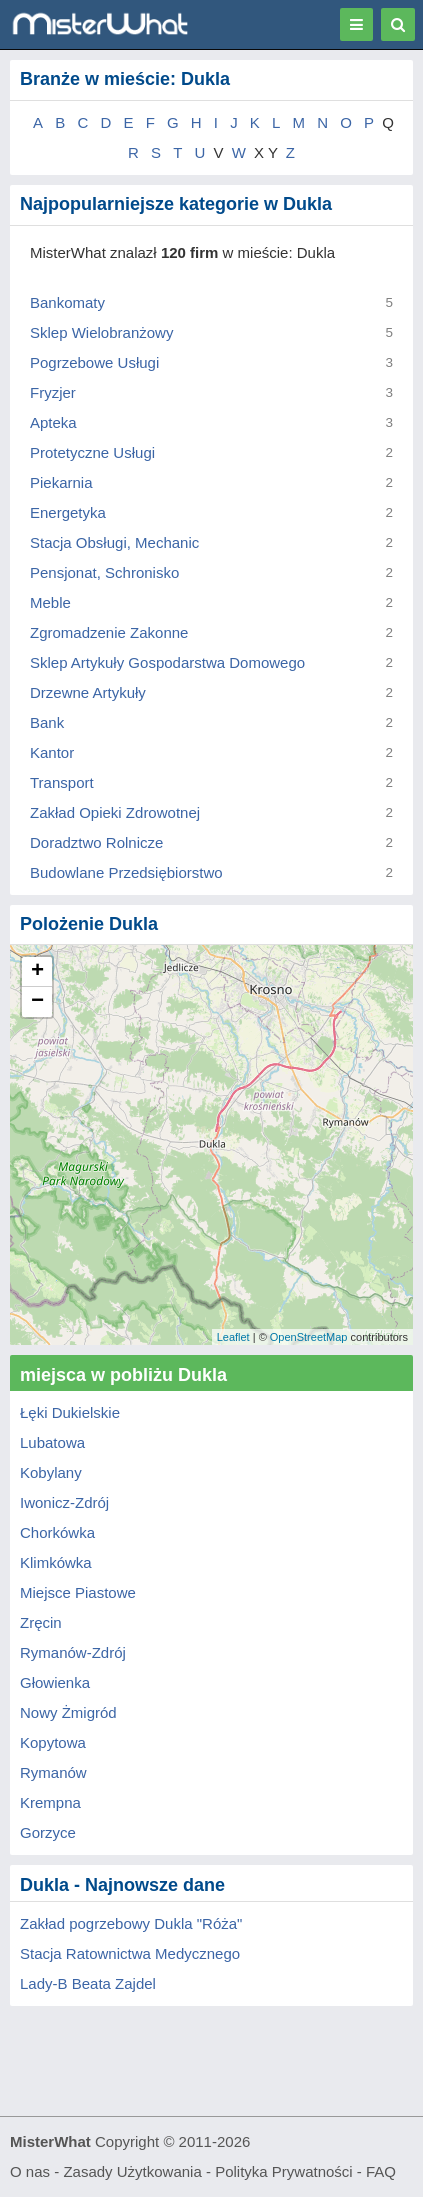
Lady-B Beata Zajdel (88, 1983)
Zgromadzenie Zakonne (109, 632)
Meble (50, 602)
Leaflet (233, 1337)
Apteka (53, 422)
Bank (47, 722)
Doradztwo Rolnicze (96, 842)
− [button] (37, 1002)
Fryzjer (53, 392)
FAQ (381, 2171)
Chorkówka (57, 1532)
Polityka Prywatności (284, 2171)
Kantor (52, 752)
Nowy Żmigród (68, 1712)
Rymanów (53, 1772)
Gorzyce (48, 1832)
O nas (30, 2171)
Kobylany (51, 1472)
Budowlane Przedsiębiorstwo (126, 872)
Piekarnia (61, 482)
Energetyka (68, 512)
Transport (62, 782)
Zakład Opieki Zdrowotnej (115, 812)
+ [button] (37, 972)
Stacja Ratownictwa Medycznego (130, 1953)
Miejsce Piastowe (78, 1592)
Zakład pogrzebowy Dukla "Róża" (131, 1923)
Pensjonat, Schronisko (104, 572)
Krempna (50, 1802)
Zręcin (41, 1622)
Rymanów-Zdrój (73, 1652)
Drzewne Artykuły (88, 692)
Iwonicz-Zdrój (64, 1502)
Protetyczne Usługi (92, 452)
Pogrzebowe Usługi (94, 362)
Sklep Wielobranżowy (101, 332)
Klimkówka (56, 1562)
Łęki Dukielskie (70, 1412)
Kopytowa (53, 1742)
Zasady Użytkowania (132, 2171)
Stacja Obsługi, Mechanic (114, 542)
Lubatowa (52, 1442)
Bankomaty (67, 302)
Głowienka (55, 1682)
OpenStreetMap (309, 1337)
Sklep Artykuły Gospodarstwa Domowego (167, 662)
